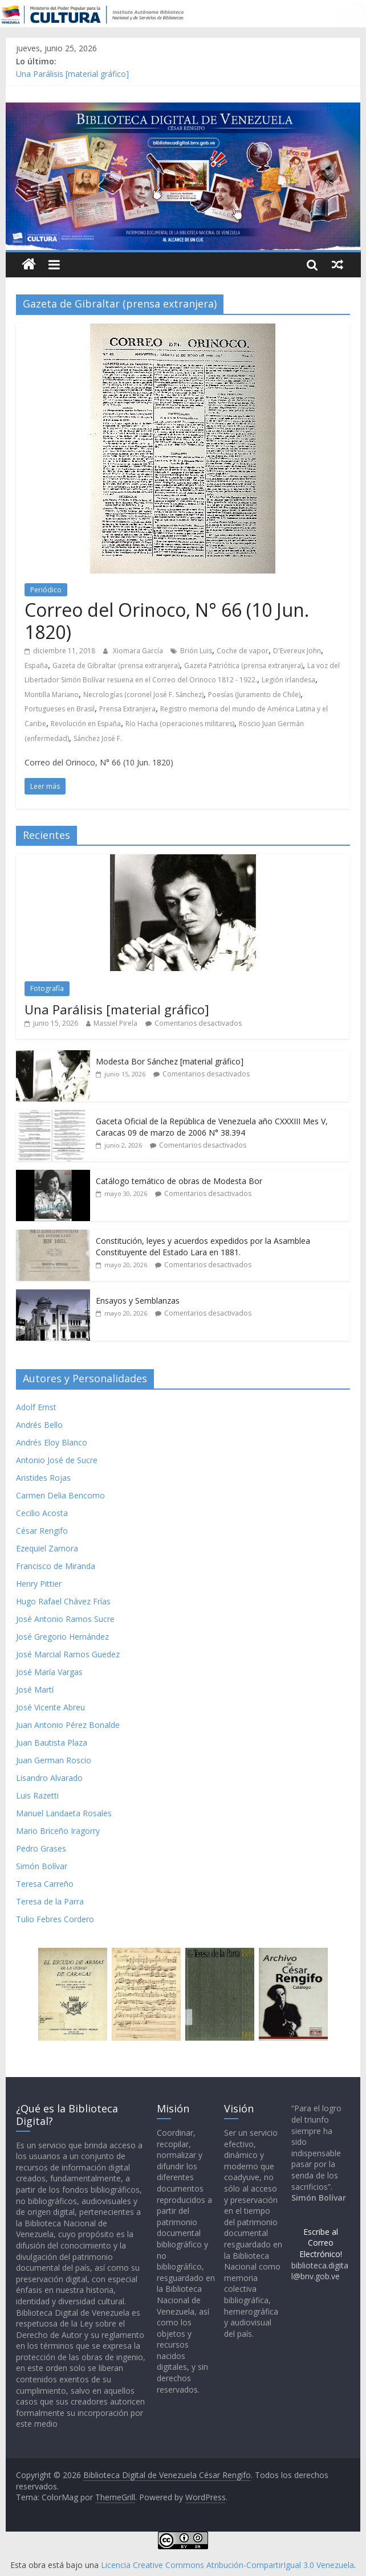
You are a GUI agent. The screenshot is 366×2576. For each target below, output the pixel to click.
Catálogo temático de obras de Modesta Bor (179, 1181)
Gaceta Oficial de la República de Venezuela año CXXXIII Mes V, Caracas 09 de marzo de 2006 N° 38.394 (212, 1127)
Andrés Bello (39, 1424)
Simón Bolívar (41, 1866)
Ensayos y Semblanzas (138, 1300)
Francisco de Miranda (55, 1566)
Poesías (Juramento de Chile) (254, 694)
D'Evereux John (297, 651)
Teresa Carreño (45, 1883)
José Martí (35, 1689)
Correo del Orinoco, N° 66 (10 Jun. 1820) (167, 620)
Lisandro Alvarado (49, 1777)
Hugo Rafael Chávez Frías (63, 1601)
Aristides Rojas (43, 1477)
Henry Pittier (39, 1583)
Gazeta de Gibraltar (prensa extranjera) (116, 665)
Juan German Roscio (53, 1760)
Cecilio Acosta (42, 1513)
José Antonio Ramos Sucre (65, 1618)
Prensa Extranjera (127, 709)
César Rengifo (42, 1530)
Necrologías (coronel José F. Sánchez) (143, 694)
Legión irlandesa (288, 680)
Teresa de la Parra (50, 1901)
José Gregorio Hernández (62, 1636)
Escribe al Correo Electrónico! (320, 2242)
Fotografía (47, 988)
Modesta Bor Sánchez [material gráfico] (169, 1061)
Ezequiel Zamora (47, 1548)
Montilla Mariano (52, 694)
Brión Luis (196, 651)
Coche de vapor (243, 651)
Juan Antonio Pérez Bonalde (68, 1724)
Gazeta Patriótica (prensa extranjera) (243, 665)
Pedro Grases (41, 1848)
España (36, 665)
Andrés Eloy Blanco (51, 1442)
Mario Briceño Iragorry (58, 1830)
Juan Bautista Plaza (51, 1742)
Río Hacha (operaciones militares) (179, 723)
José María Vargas (49, 1671)
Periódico (46, 590)
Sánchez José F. (98, 738)
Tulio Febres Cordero (55, 1919)
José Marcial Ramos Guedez (68, 1654)
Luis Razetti (37, 1795)
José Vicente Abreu (50, 1707)
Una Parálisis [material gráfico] (72, 73)
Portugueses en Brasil (60, 709)
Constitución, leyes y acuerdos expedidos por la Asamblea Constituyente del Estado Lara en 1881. (203, 1246)
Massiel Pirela (115, 1023)
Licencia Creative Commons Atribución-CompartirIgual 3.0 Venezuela (227, 2564)
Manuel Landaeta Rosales (64, 1813)
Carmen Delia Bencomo (60, 1495)
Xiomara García (139, 651)
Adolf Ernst (36, 1407)
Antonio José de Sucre (56, 1460)
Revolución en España (86, 723)
